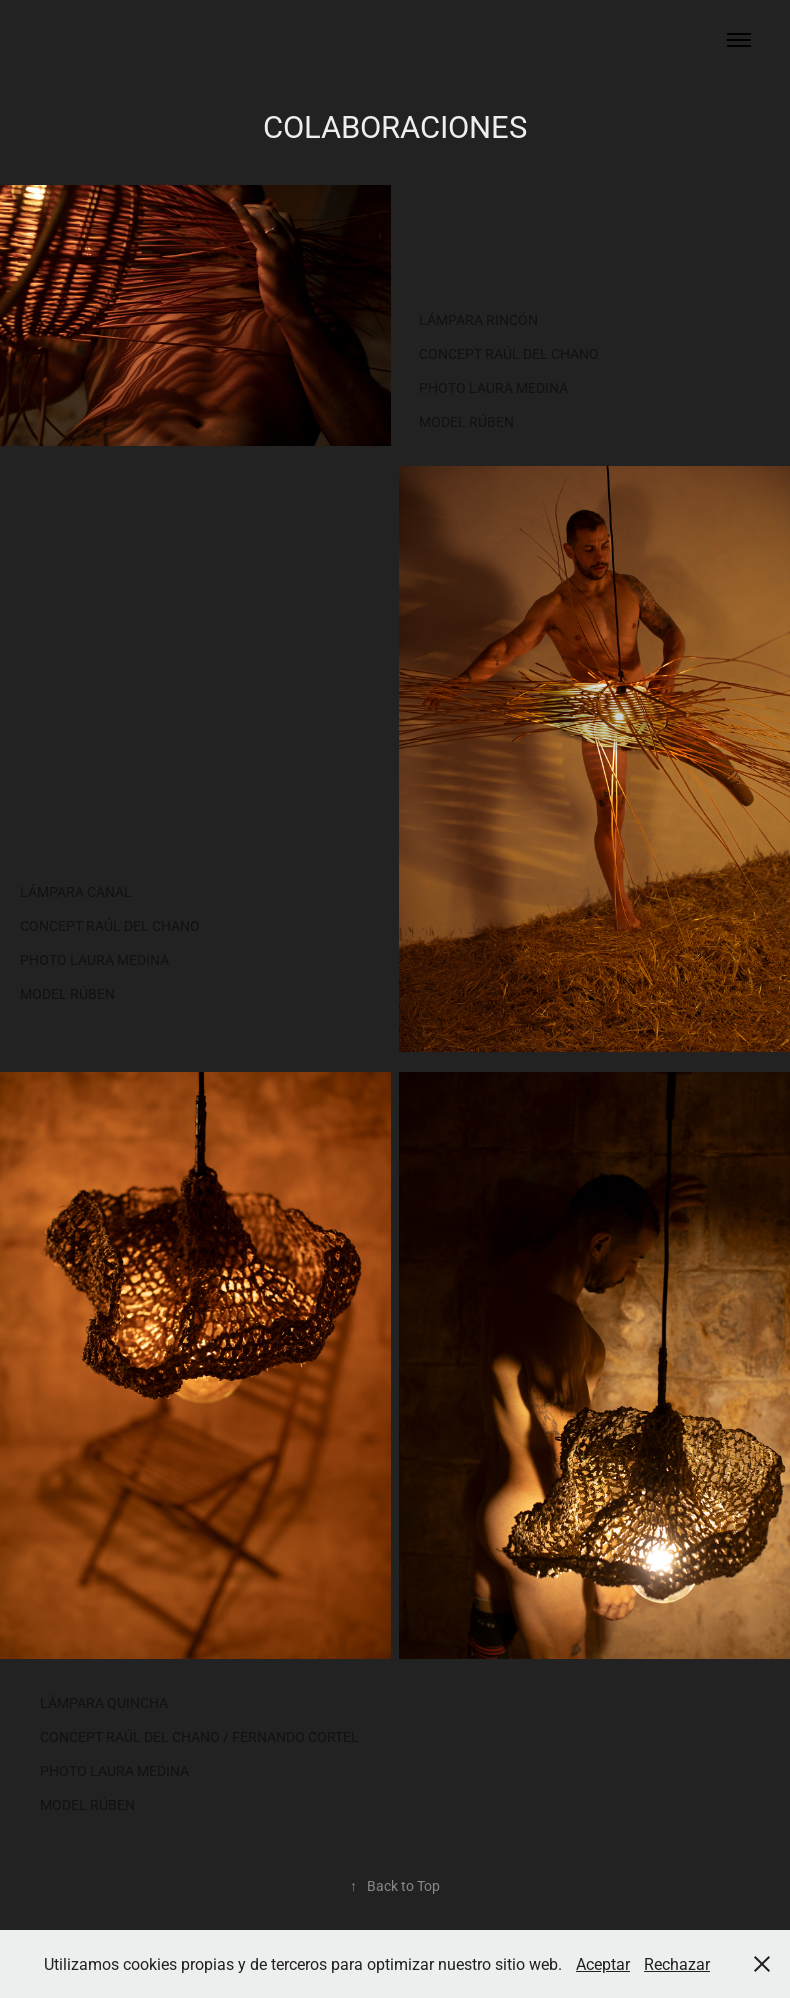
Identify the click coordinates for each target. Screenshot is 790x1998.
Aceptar (603, 1963)
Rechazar (677, 1963)
